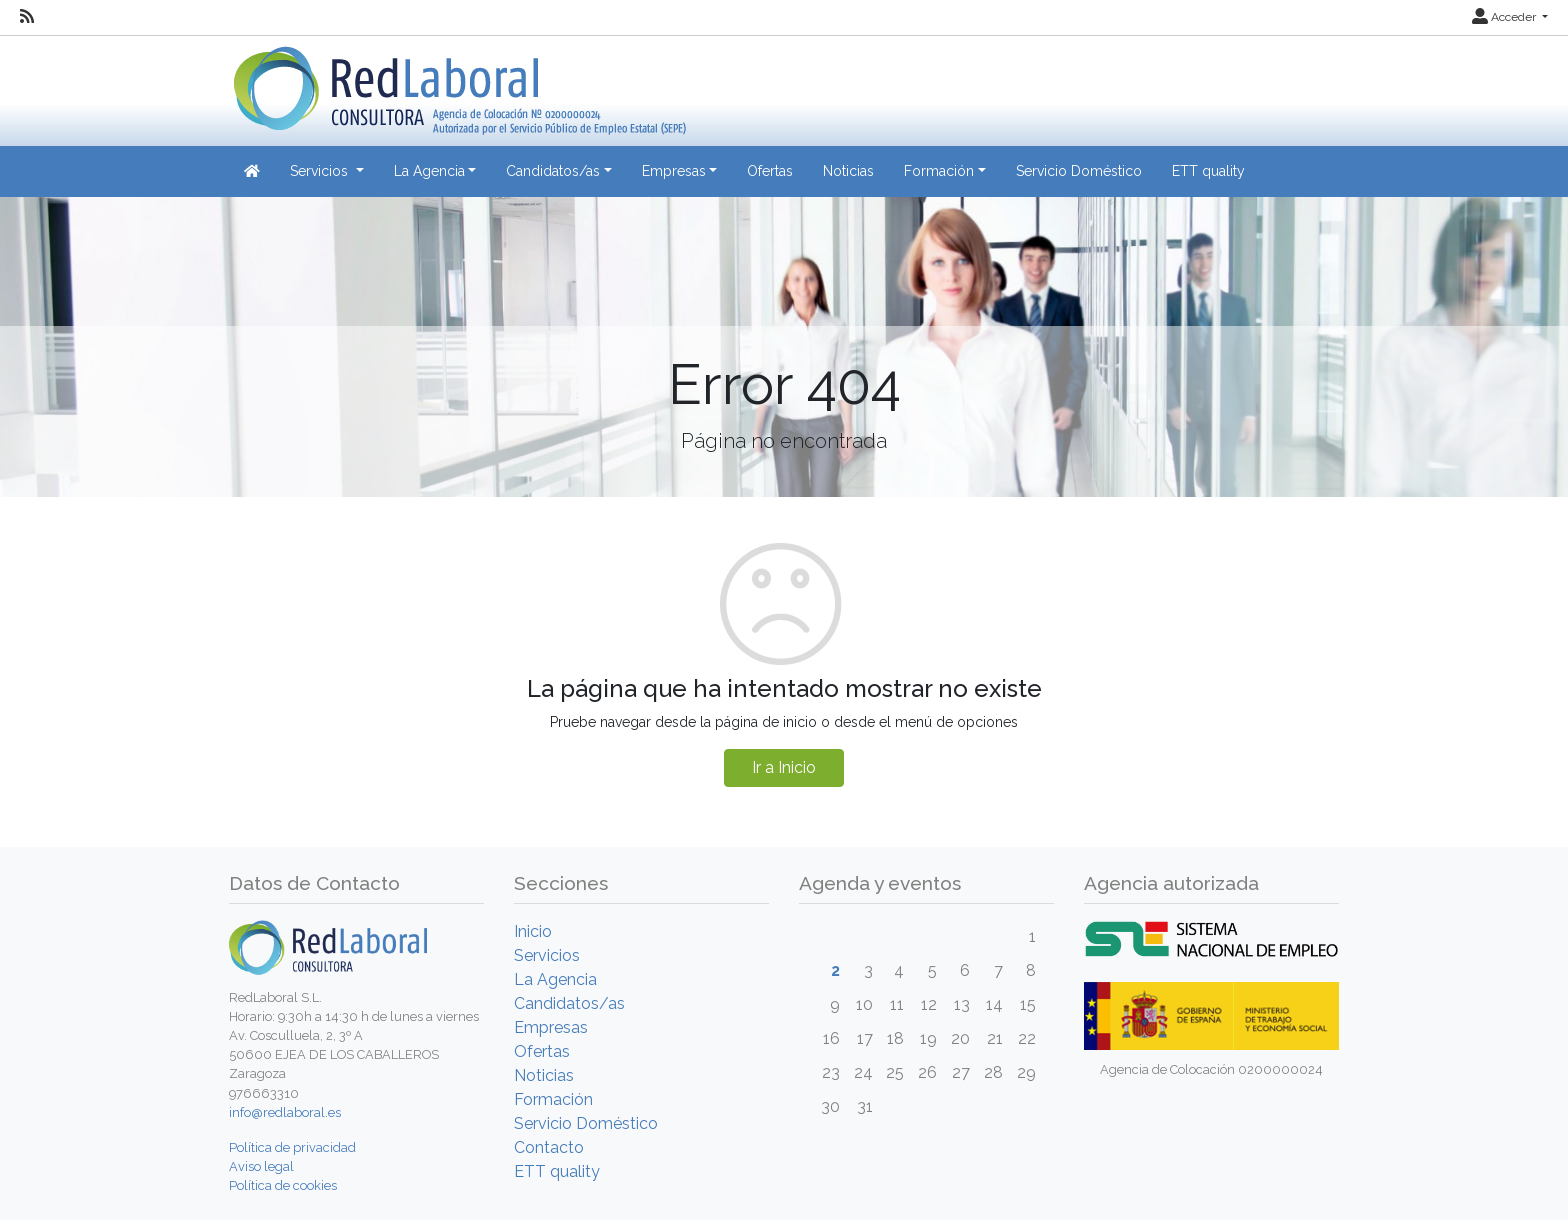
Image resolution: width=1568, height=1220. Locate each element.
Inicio (533, 931)
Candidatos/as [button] (553, 171)
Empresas (551, 1027)
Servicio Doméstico (1079, 171)
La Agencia (555, 979)
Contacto (549, 1147)
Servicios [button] (321, 171)
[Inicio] (457, 83)
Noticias (848, 171)
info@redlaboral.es (285, 1112)
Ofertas (770, 171)
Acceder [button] (1505, 17)
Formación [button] (939, 171)
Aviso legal (261, 1166)
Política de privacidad (292, 1147)
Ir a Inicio (784, 767)
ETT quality (1208, 171)
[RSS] (27, 17)
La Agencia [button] (429, 171)
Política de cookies (283, 1185)
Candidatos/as (569, 1003)
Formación (553, 1099)
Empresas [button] (674, 171)
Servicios (547, 955)
